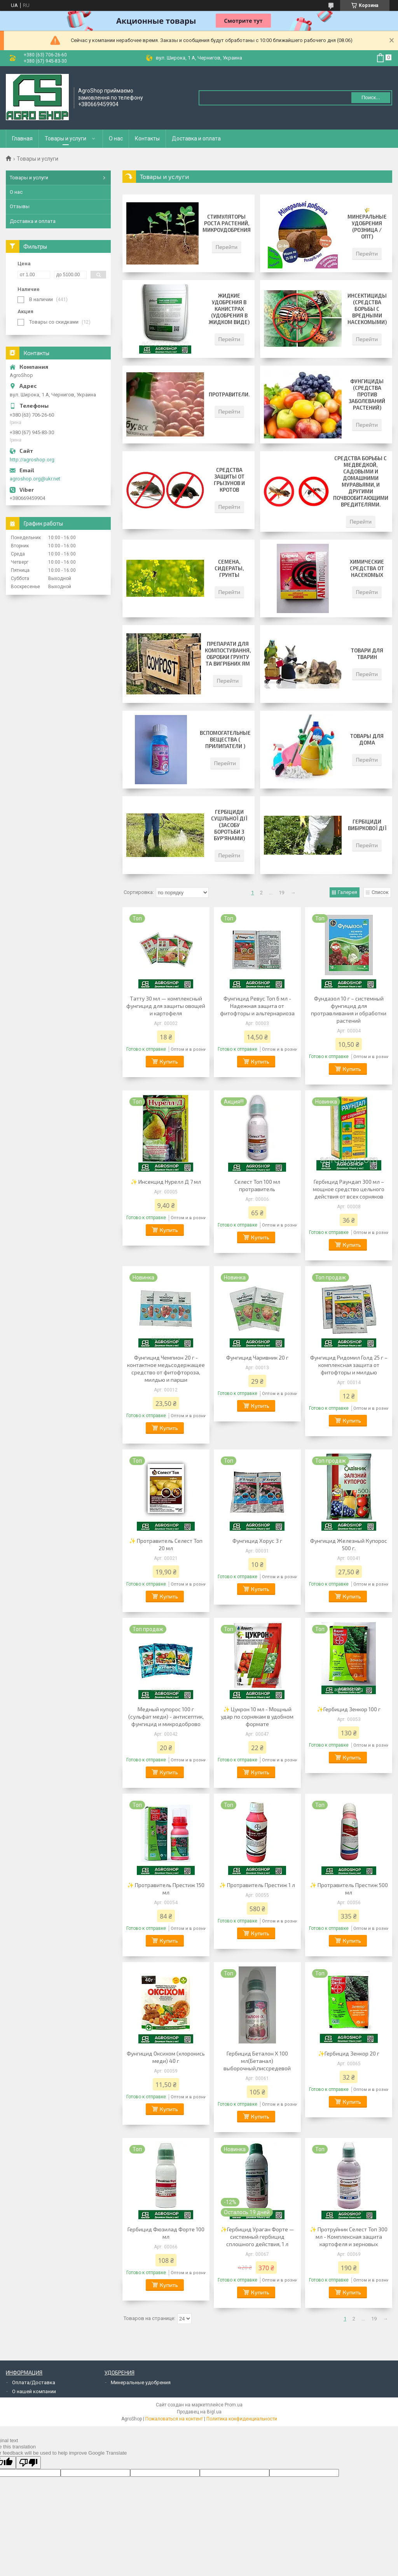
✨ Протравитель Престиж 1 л (257, 1885)
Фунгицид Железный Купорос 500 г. (348, 1544)
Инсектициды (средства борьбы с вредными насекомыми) (367, 309)
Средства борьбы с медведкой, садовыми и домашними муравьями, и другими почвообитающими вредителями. (360, 481)
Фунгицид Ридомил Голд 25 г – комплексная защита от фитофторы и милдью (349, 1365)
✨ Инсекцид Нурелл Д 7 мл (166, 1181)
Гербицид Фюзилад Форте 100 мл (165, 2233)
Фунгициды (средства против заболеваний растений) (367, 394)
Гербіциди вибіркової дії (367, 824)
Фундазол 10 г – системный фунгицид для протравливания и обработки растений (348, 1009)
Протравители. (229, 394)
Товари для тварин (367, 653)
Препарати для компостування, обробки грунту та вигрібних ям (228, 654)
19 (281, 892)
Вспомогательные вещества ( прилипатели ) (225, 739)
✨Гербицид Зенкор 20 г (348, 2053)
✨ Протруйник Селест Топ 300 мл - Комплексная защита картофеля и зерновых (349, 2236)
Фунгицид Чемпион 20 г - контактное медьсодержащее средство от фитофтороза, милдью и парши (166, 1368)
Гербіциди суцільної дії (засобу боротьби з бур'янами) (229, 825)
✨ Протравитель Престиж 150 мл (165, 1889)
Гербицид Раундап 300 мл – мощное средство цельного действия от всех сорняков (348, 1189)
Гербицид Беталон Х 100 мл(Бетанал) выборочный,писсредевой (257, 2060)
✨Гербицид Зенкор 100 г (349, 1709)
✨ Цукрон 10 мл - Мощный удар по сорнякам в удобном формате (257, 1716)
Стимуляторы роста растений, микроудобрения (226, 223)
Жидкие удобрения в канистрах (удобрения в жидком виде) (229, 309)
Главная (22, 138)
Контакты (147, 138)
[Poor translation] (28, 2462)
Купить (169, 1061)
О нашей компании (34, 2391)
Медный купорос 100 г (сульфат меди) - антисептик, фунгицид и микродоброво (166, 1716)
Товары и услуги (65, 138)
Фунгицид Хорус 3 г (257, 1540)
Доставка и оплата (196, 138)
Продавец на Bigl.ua (199, 2412)
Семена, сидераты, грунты (229, 568)
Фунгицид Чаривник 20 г (257, 1357)
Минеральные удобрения (141, 2382)
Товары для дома (367, 739)
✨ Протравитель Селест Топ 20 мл (165, 1544)
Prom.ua (234, 2405)
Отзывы (20, 206)
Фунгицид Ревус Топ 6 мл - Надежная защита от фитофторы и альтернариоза (257, 1005)
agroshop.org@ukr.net (35, 479)
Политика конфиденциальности (241, 2419)
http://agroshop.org (32, 460)
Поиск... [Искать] (370, 97)
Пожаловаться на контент (174, 2419)
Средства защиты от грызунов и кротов (229, 480)
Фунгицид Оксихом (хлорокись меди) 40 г (166, 2057)
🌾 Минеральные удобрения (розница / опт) (367, 223)
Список (380, 892)
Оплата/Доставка (33, 2382)
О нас (116, 138)
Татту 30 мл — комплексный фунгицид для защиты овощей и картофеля (165, 1005)
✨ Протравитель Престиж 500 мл (349, 1889)
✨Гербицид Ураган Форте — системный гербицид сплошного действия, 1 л (257, 2236)
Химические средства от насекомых (367, 568)
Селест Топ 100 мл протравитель (257, 1185)
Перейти (226, 247)
